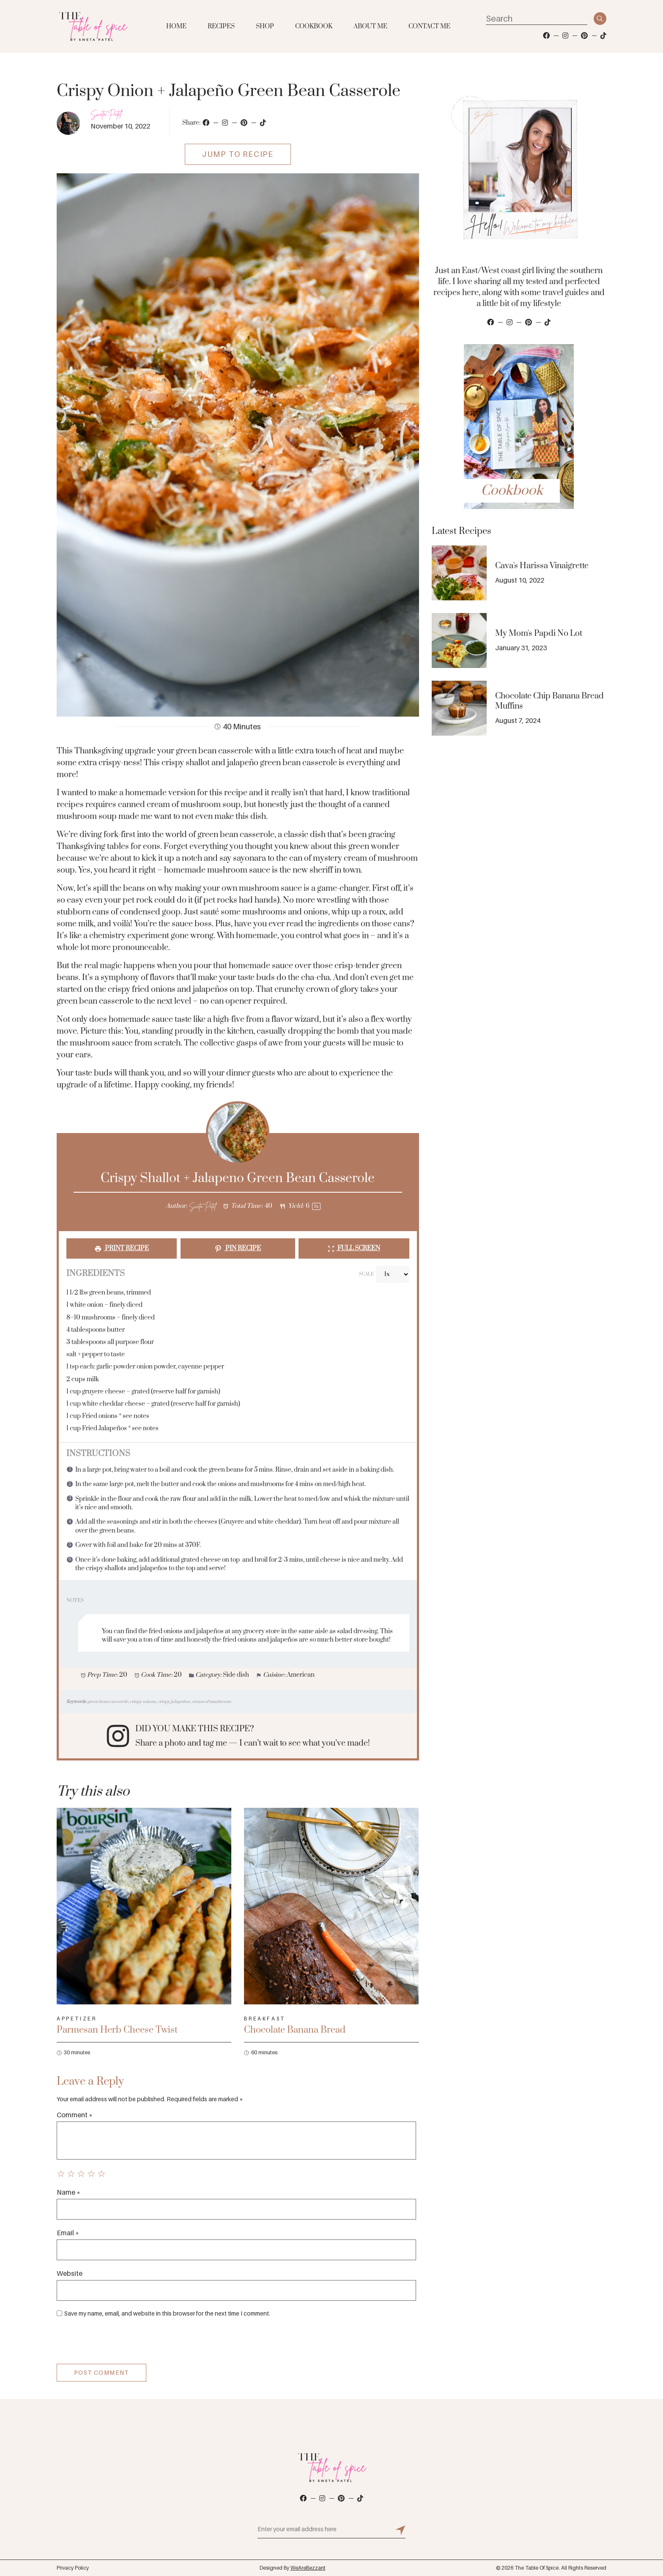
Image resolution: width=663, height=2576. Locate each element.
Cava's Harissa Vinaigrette (542, 566)
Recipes (221, 26)
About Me (370, 26)
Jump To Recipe (238, 154)
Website (69, 2273)
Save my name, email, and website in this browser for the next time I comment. (167, 2313)
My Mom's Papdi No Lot (538, 634)
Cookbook (313, 26)
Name (68, 2192)
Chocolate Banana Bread (294, 2030)
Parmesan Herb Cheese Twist (117, 2030)
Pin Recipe (237, 1248)
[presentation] (114, 2343)
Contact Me (429, 26)
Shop (265, 26)
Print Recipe (121, 1248)
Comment (75, 2115)
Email (68, 2232)
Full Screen (354, 1248)
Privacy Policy (73, 2568)
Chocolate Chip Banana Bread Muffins (549, 701)
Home (176, 26)
